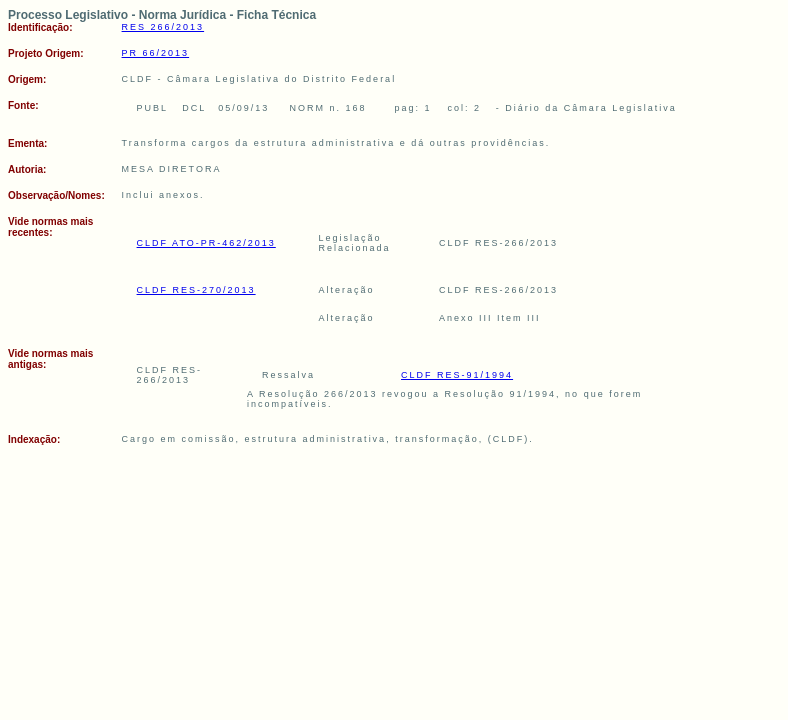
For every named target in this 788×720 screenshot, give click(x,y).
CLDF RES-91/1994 (457, 375)
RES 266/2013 (163, 27)
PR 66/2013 (156, 53)
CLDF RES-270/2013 (196, 290)
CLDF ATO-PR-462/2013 (206, 243)
